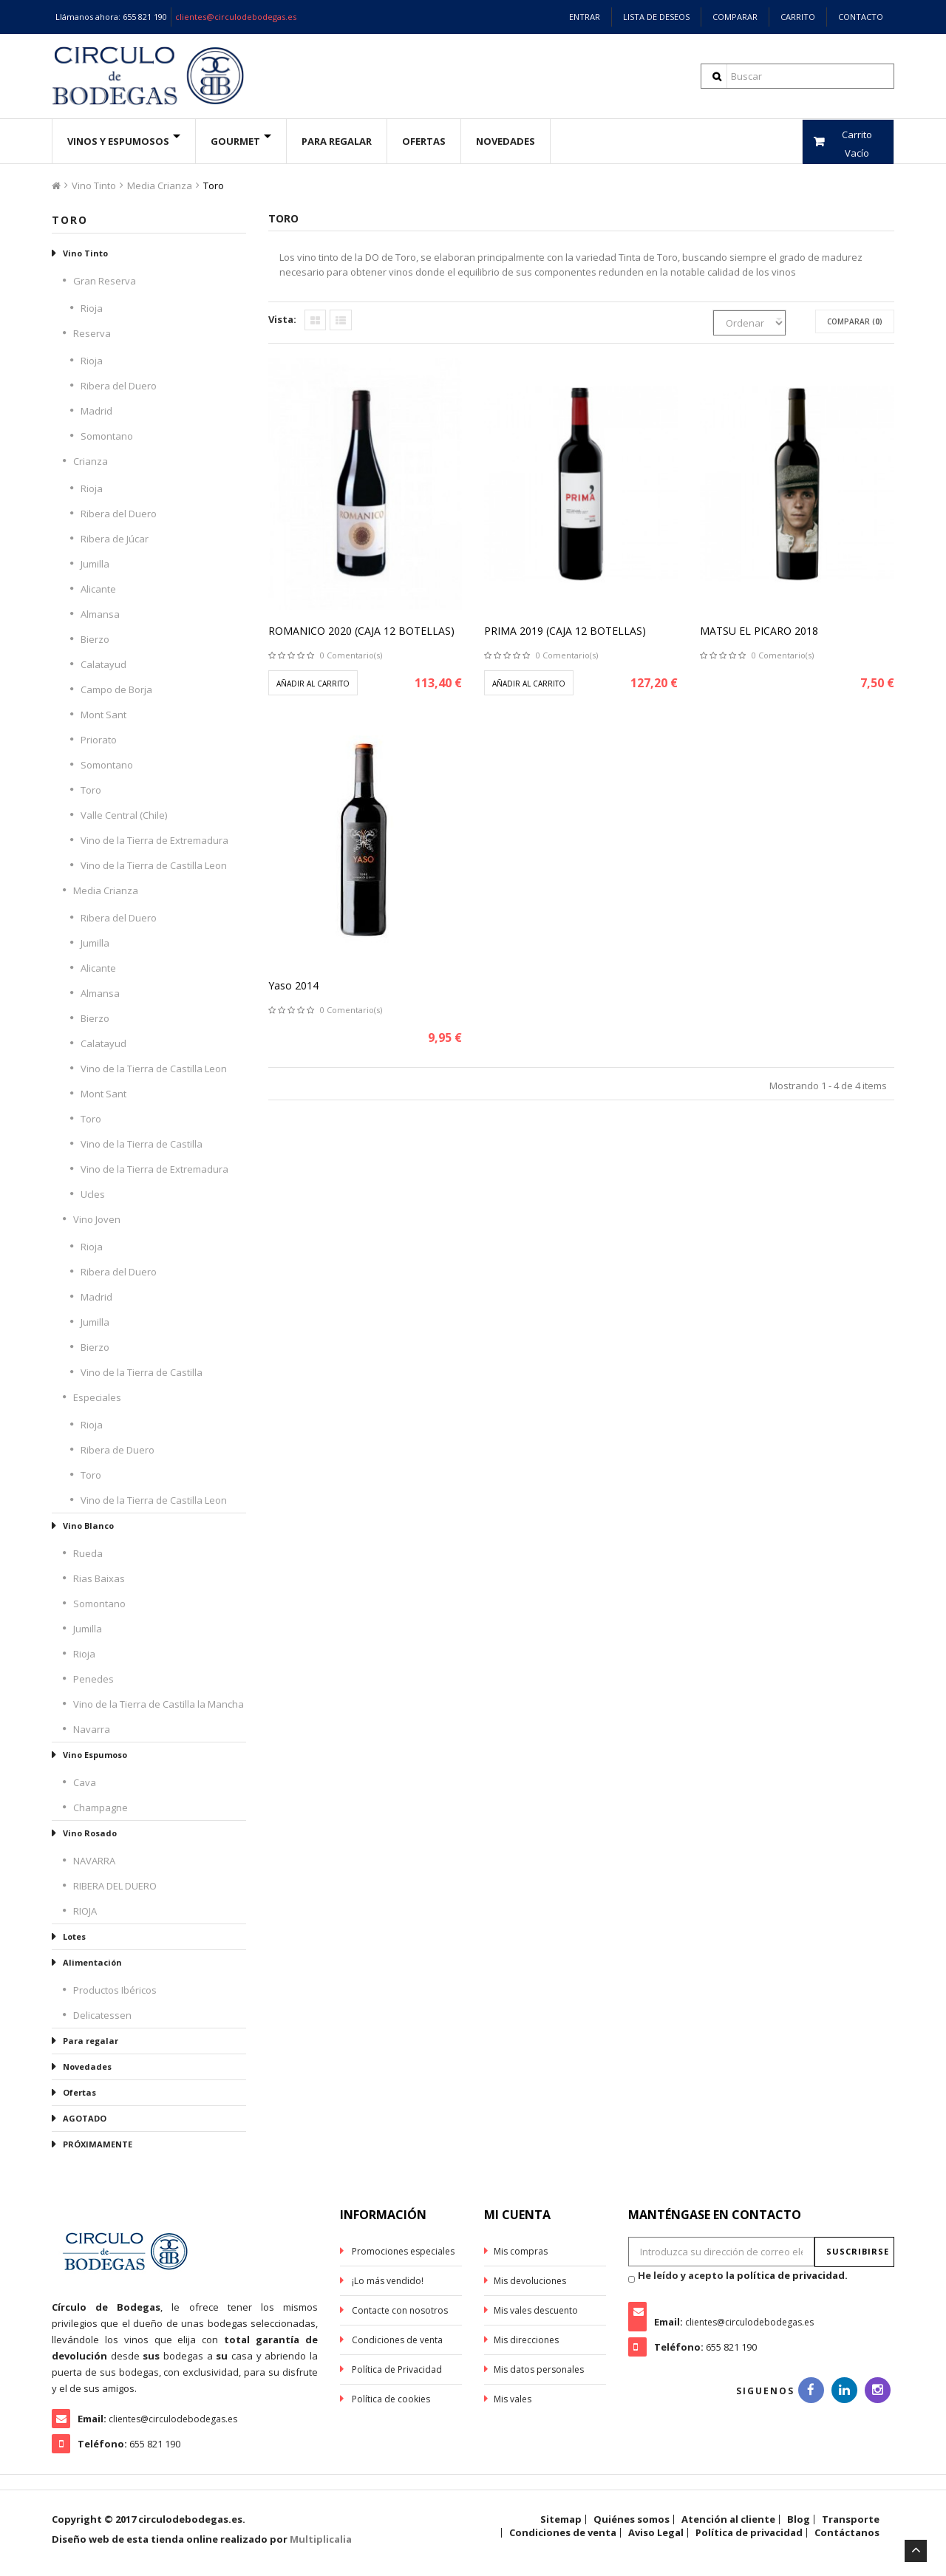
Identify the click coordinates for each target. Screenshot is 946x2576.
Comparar (735, 16)
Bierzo (95, 639)
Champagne (100, 1807)
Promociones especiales (402, 2251)
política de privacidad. (792, 2275)
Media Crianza (159, 185)
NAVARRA (94, 1860)
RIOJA (85, 1911)
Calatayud (103, 664)
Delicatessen (102, 2015)
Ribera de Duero (117, 1449)
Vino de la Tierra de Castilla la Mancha (158, 1704)
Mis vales (512, 2399)
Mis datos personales (539, 2369)
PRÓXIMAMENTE (97, 2144)
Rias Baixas (99, 1578)
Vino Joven (96, 1219)
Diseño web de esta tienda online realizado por (202, 2539)
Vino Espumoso (95, 1754)
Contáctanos (846, 2532)
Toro (91, 790)
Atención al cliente (728, 2519)
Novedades (505, 141)
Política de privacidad (749, 2532)
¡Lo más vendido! (386, 2281)
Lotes (74, 1936)
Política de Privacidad (396, 2369)
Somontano (107, 436)
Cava (84, 1782)
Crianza (90, 461)
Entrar (584, 16)
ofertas (424, 141)
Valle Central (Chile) (124, 815)
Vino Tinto (94, 185)
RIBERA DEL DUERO (115, 1885)
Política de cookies (390, 2399)
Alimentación (92, 1962)
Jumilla (95, 563)
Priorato (99, 739)
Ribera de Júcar (115, 538)
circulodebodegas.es (190, 2519)
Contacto (860, 16)
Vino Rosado (90, 1833)
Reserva (92, 333)
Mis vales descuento (536, 2310)
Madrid (96, 411)
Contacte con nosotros (399, 2310)
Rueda (88, 1553)
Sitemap (561, 2519)
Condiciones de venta (396, 2340)
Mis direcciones (526, 2340)
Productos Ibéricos (115, 1990)
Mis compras (521, 2251)
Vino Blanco (88, 1525)
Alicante (98, 589)
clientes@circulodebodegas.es (235, 16)
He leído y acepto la (743, 2275)
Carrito (797, 16)
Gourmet (235, 141)
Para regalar (90, 2040)
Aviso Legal (656, 2532)
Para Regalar (337, 141)
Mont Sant (103, 714)
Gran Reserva (104, 280)
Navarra (91, 1729)
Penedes (93, 1679)
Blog (798, 2519)
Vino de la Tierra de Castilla (142, 1144)
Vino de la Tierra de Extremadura (154, 840)
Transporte (850, 2519)
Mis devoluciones (530, 2281)
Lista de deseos (656, 16)
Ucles (93, 1194)
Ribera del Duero (119, 385)
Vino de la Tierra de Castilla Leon (154, 865)
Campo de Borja (116, 689)
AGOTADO (84, 2118)
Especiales (97, 1397)
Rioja (92, 308)
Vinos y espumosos (118, 141)
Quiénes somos (631, 2519)
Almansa (100, 614)
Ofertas (79, 2092)
